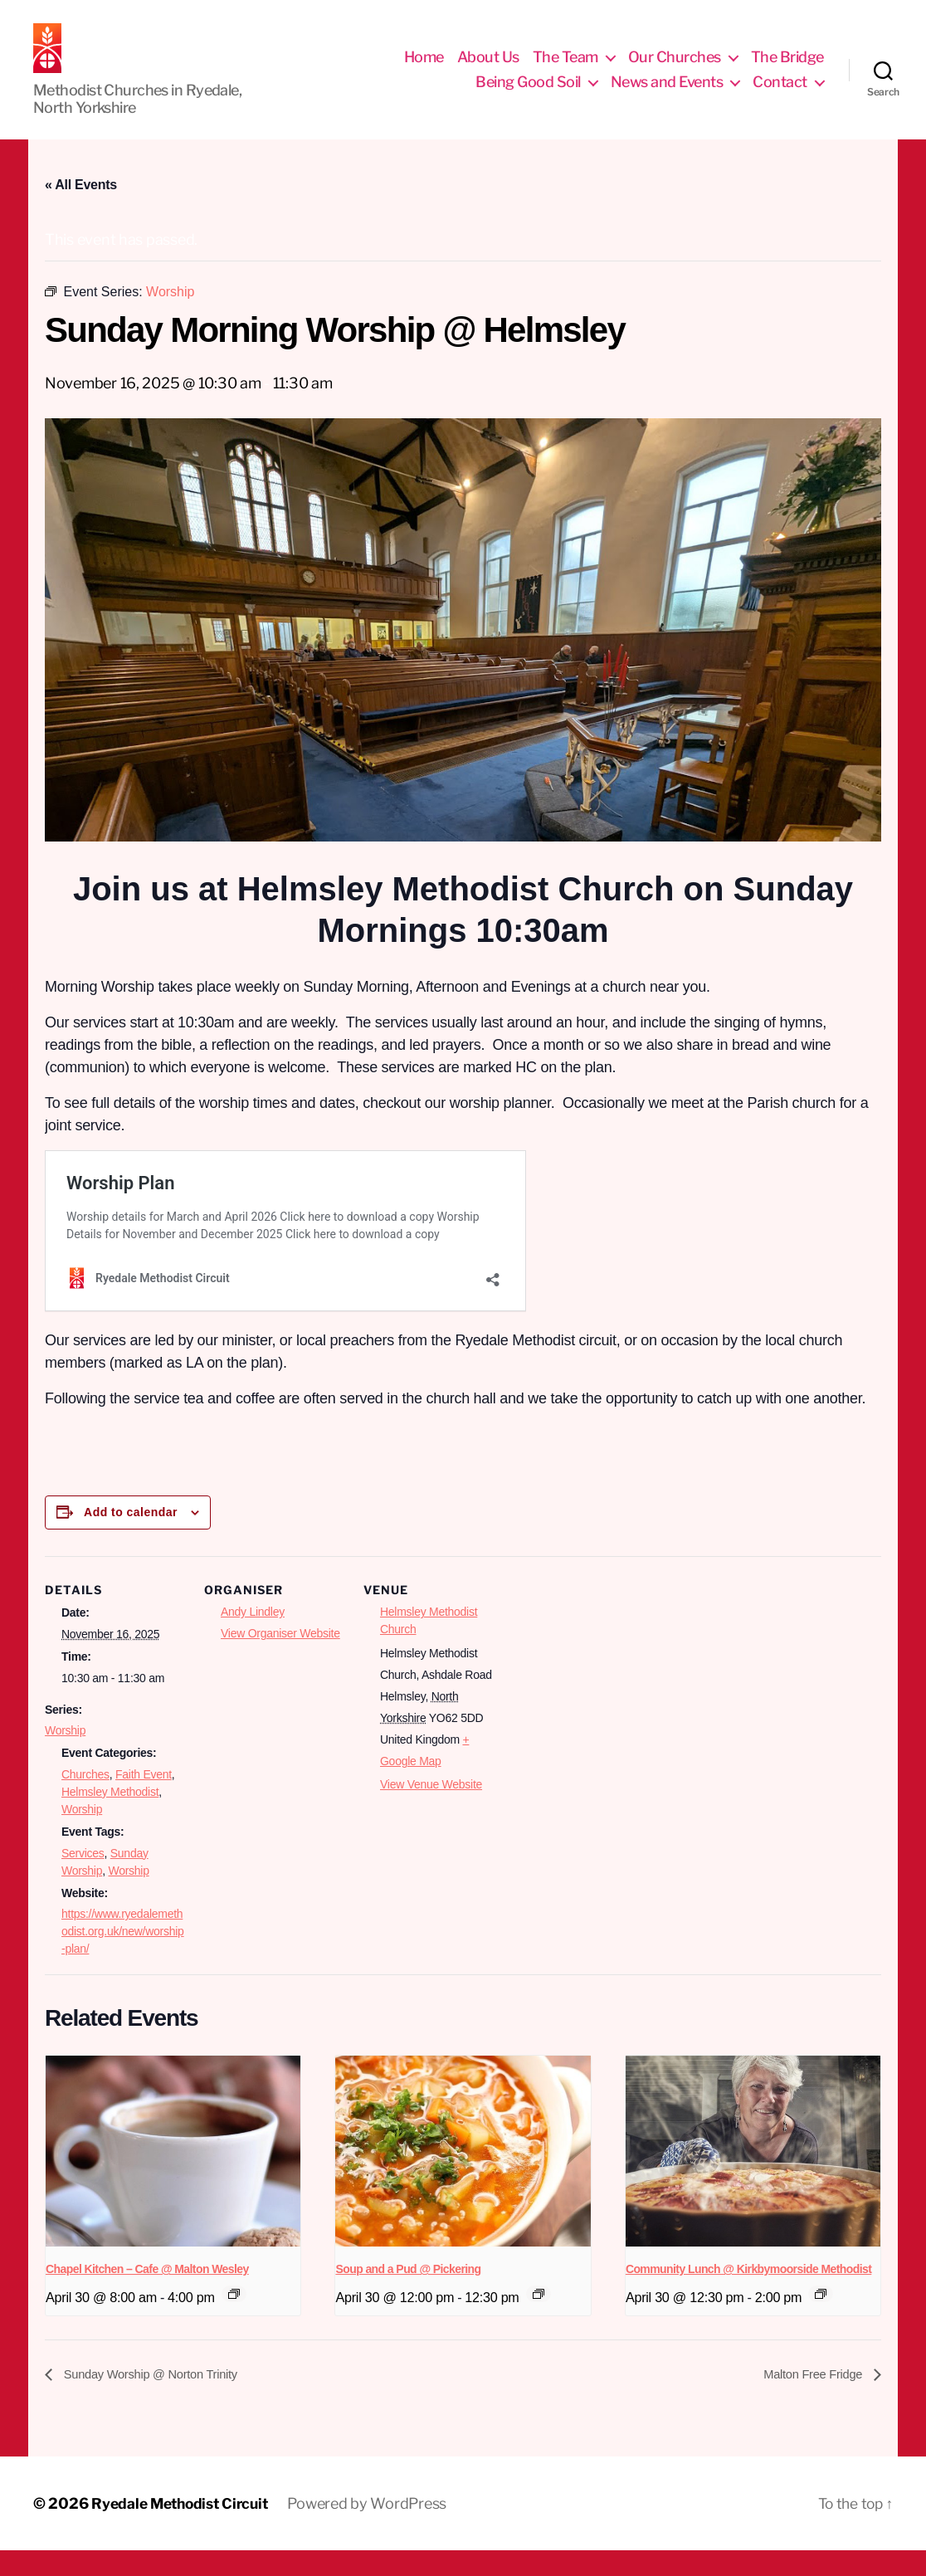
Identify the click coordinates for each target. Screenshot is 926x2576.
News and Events (667, 94)
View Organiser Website (280, 1658)
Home (424, 69)
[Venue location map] (610, 1695)
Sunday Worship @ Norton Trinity (157, 2399)
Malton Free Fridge (809, 2399)
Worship (65, 1755)
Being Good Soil (528, 94)
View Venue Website (431, 1809)
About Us (488, 69)
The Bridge (787, 69)
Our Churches (674, 69)
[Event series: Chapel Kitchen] (234, 2319)
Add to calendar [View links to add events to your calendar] (131, 1537)
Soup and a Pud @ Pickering (407, 2293)
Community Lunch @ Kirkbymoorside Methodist (748, 2293)
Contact (780, 94)
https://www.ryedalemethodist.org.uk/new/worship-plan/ (122, 1956)
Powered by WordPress (376, 2529)
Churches (85, 1799)
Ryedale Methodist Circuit (184, 2529)
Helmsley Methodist (109, 1816)
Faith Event (143, 1799)
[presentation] (173, 2176)
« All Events (81, 209)
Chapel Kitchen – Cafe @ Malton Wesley (147, 2293)
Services (83, 1878)
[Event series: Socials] (538, 2319)
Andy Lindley (253, 1636)
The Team (565, 69)
